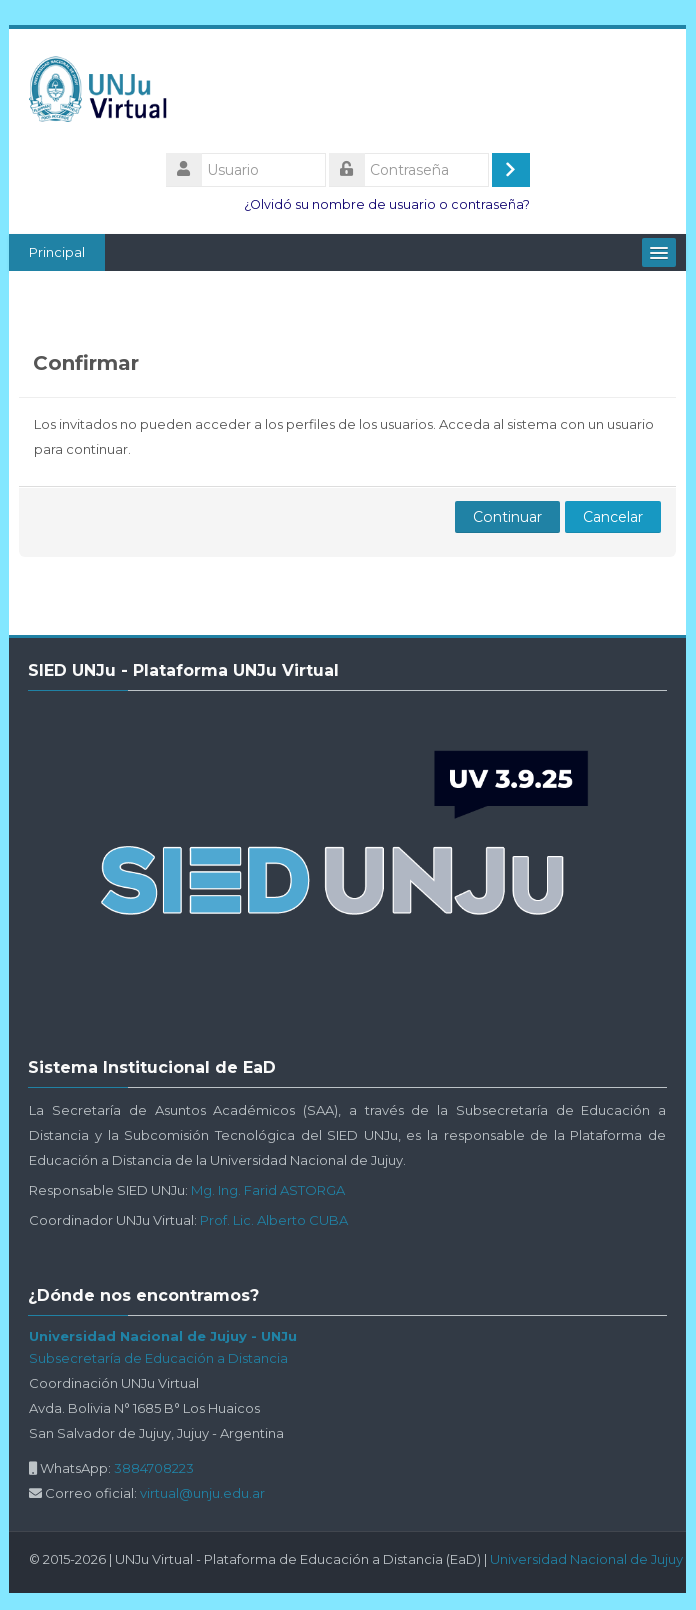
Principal (58, 252)
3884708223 (155, 1468)
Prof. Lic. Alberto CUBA (275, 1220)
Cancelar (613, 517)
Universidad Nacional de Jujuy (587, 1559)
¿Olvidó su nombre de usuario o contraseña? (387, 204)
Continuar (507, 517)
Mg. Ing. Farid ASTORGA (269, 1190)
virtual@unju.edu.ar (203, 1493)
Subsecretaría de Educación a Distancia (159, 1358)
